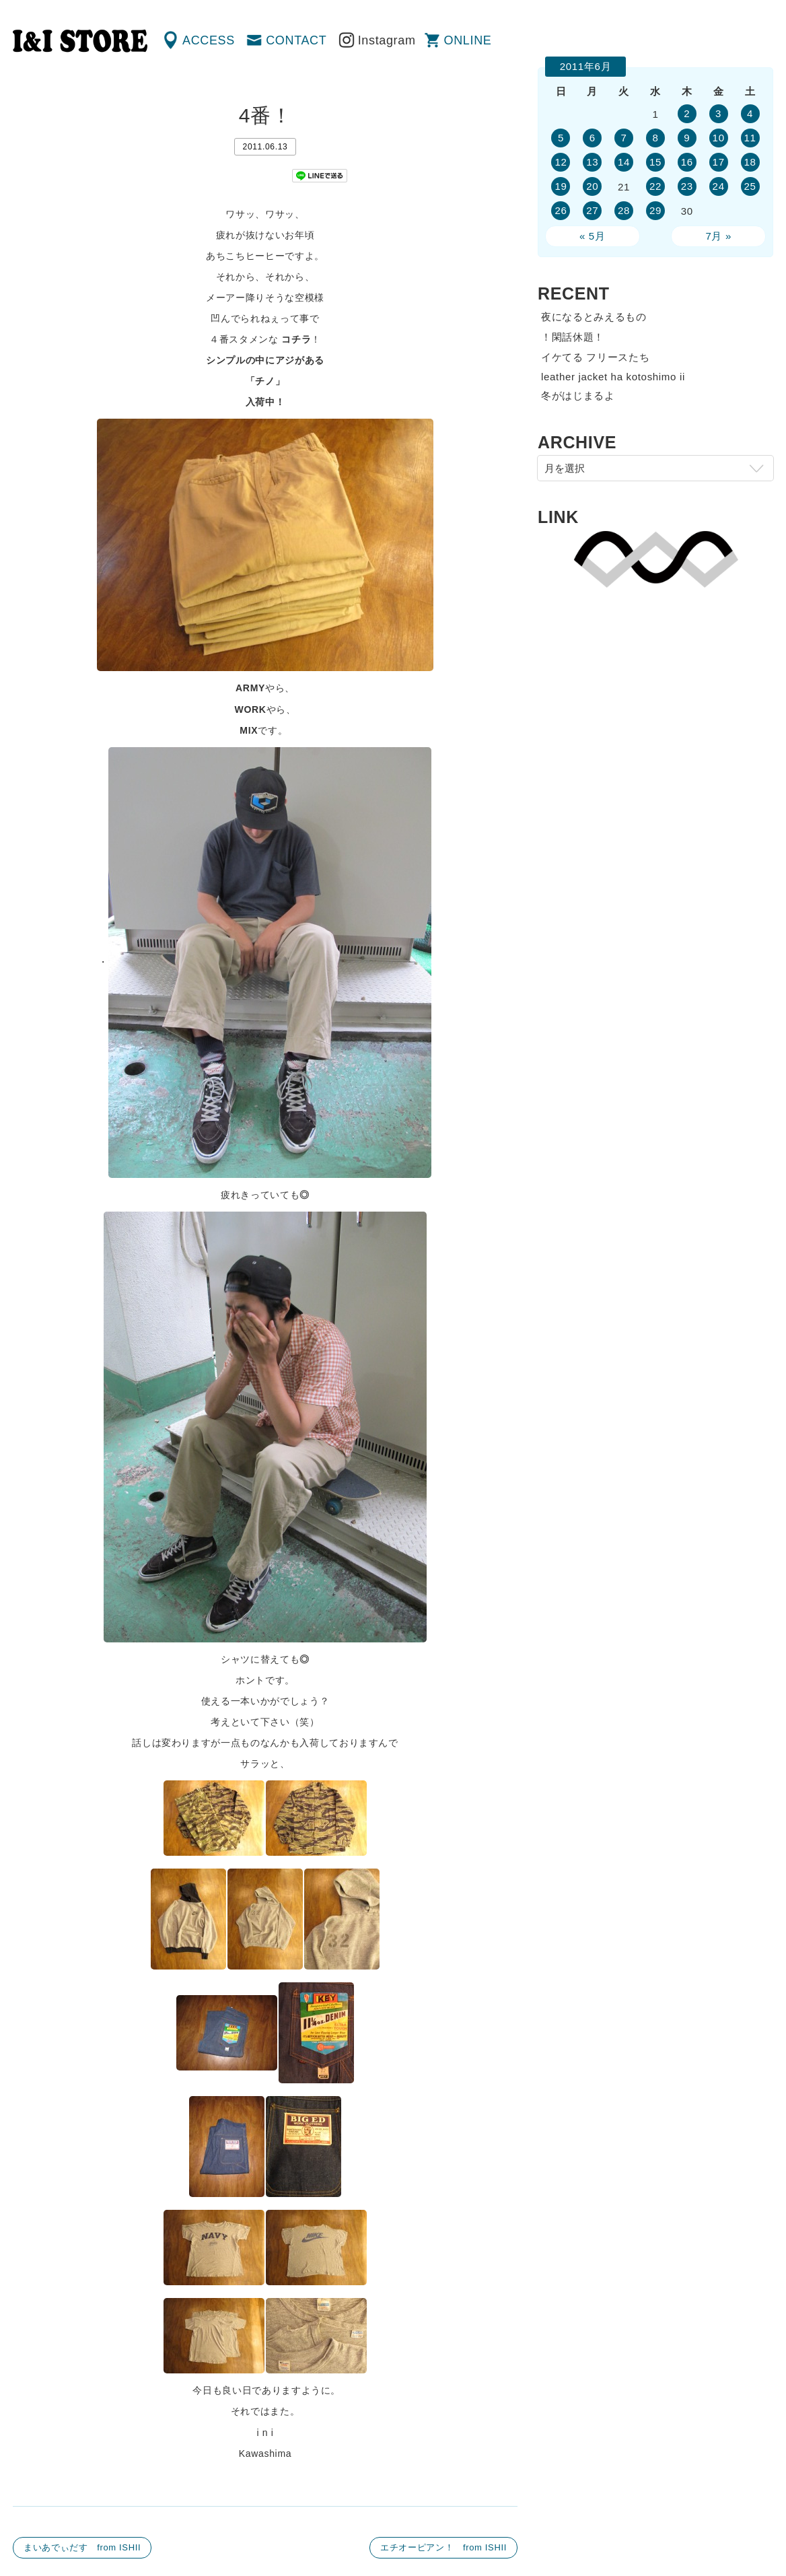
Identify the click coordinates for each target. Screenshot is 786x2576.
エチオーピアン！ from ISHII (443, 2547)
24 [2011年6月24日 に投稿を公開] (719, 186)
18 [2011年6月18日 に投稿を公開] (750, 162)
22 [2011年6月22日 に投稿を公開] (655, 186)
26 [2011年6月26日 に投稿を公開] (561, 210)
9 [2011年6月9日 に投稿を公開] (687, 137)
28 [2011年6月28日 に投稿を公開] (624, 210)
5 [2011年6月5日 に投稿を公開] (561, 137)
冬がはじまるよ (578, 395)
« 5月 (592, 236)
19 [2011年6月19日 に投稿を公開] (561, 186)
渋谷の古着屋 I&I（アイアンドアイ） (80, 41)
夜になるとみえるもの (594, 316)
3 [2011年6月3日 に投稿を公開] (718, 113)
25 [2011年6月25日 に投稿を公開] (750, 186)
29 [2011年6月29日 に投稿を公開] (655, 210)
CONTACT (296, 40)
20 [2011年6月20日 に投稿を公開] (592, 186)
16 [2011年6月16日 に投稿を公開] (687, 162)
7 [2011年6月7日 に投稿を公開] (624, 137)
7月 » (718, 236)
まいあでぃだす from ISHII (82, 2547)
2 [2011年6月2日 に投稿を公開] (687, 113)
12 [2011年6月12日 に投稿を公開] (561, 162)
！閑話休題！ (572, 337)
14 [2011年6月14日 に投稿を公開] (624, 162)
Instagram (387, 40)
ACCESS (208, 40)
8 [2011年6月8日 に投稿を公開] (655, 137)
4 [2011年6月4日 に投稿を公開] (750, 113)
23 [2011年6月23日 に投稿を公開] (687, 186)
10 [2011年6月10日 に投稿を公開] (719, 137)
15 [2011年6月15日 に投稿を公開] (655, 162)
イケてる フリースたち (595, 357)
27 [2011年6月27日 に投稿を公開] (592, 210)
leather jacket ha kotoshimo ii (613, 376)
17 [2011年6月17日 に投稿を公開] (719, 162)
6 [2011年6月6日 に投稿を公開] (593, 137)
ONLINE (468, 40)
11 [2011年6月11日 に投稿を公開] (750, 137)
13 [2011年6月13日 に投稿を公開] (592, 162)
